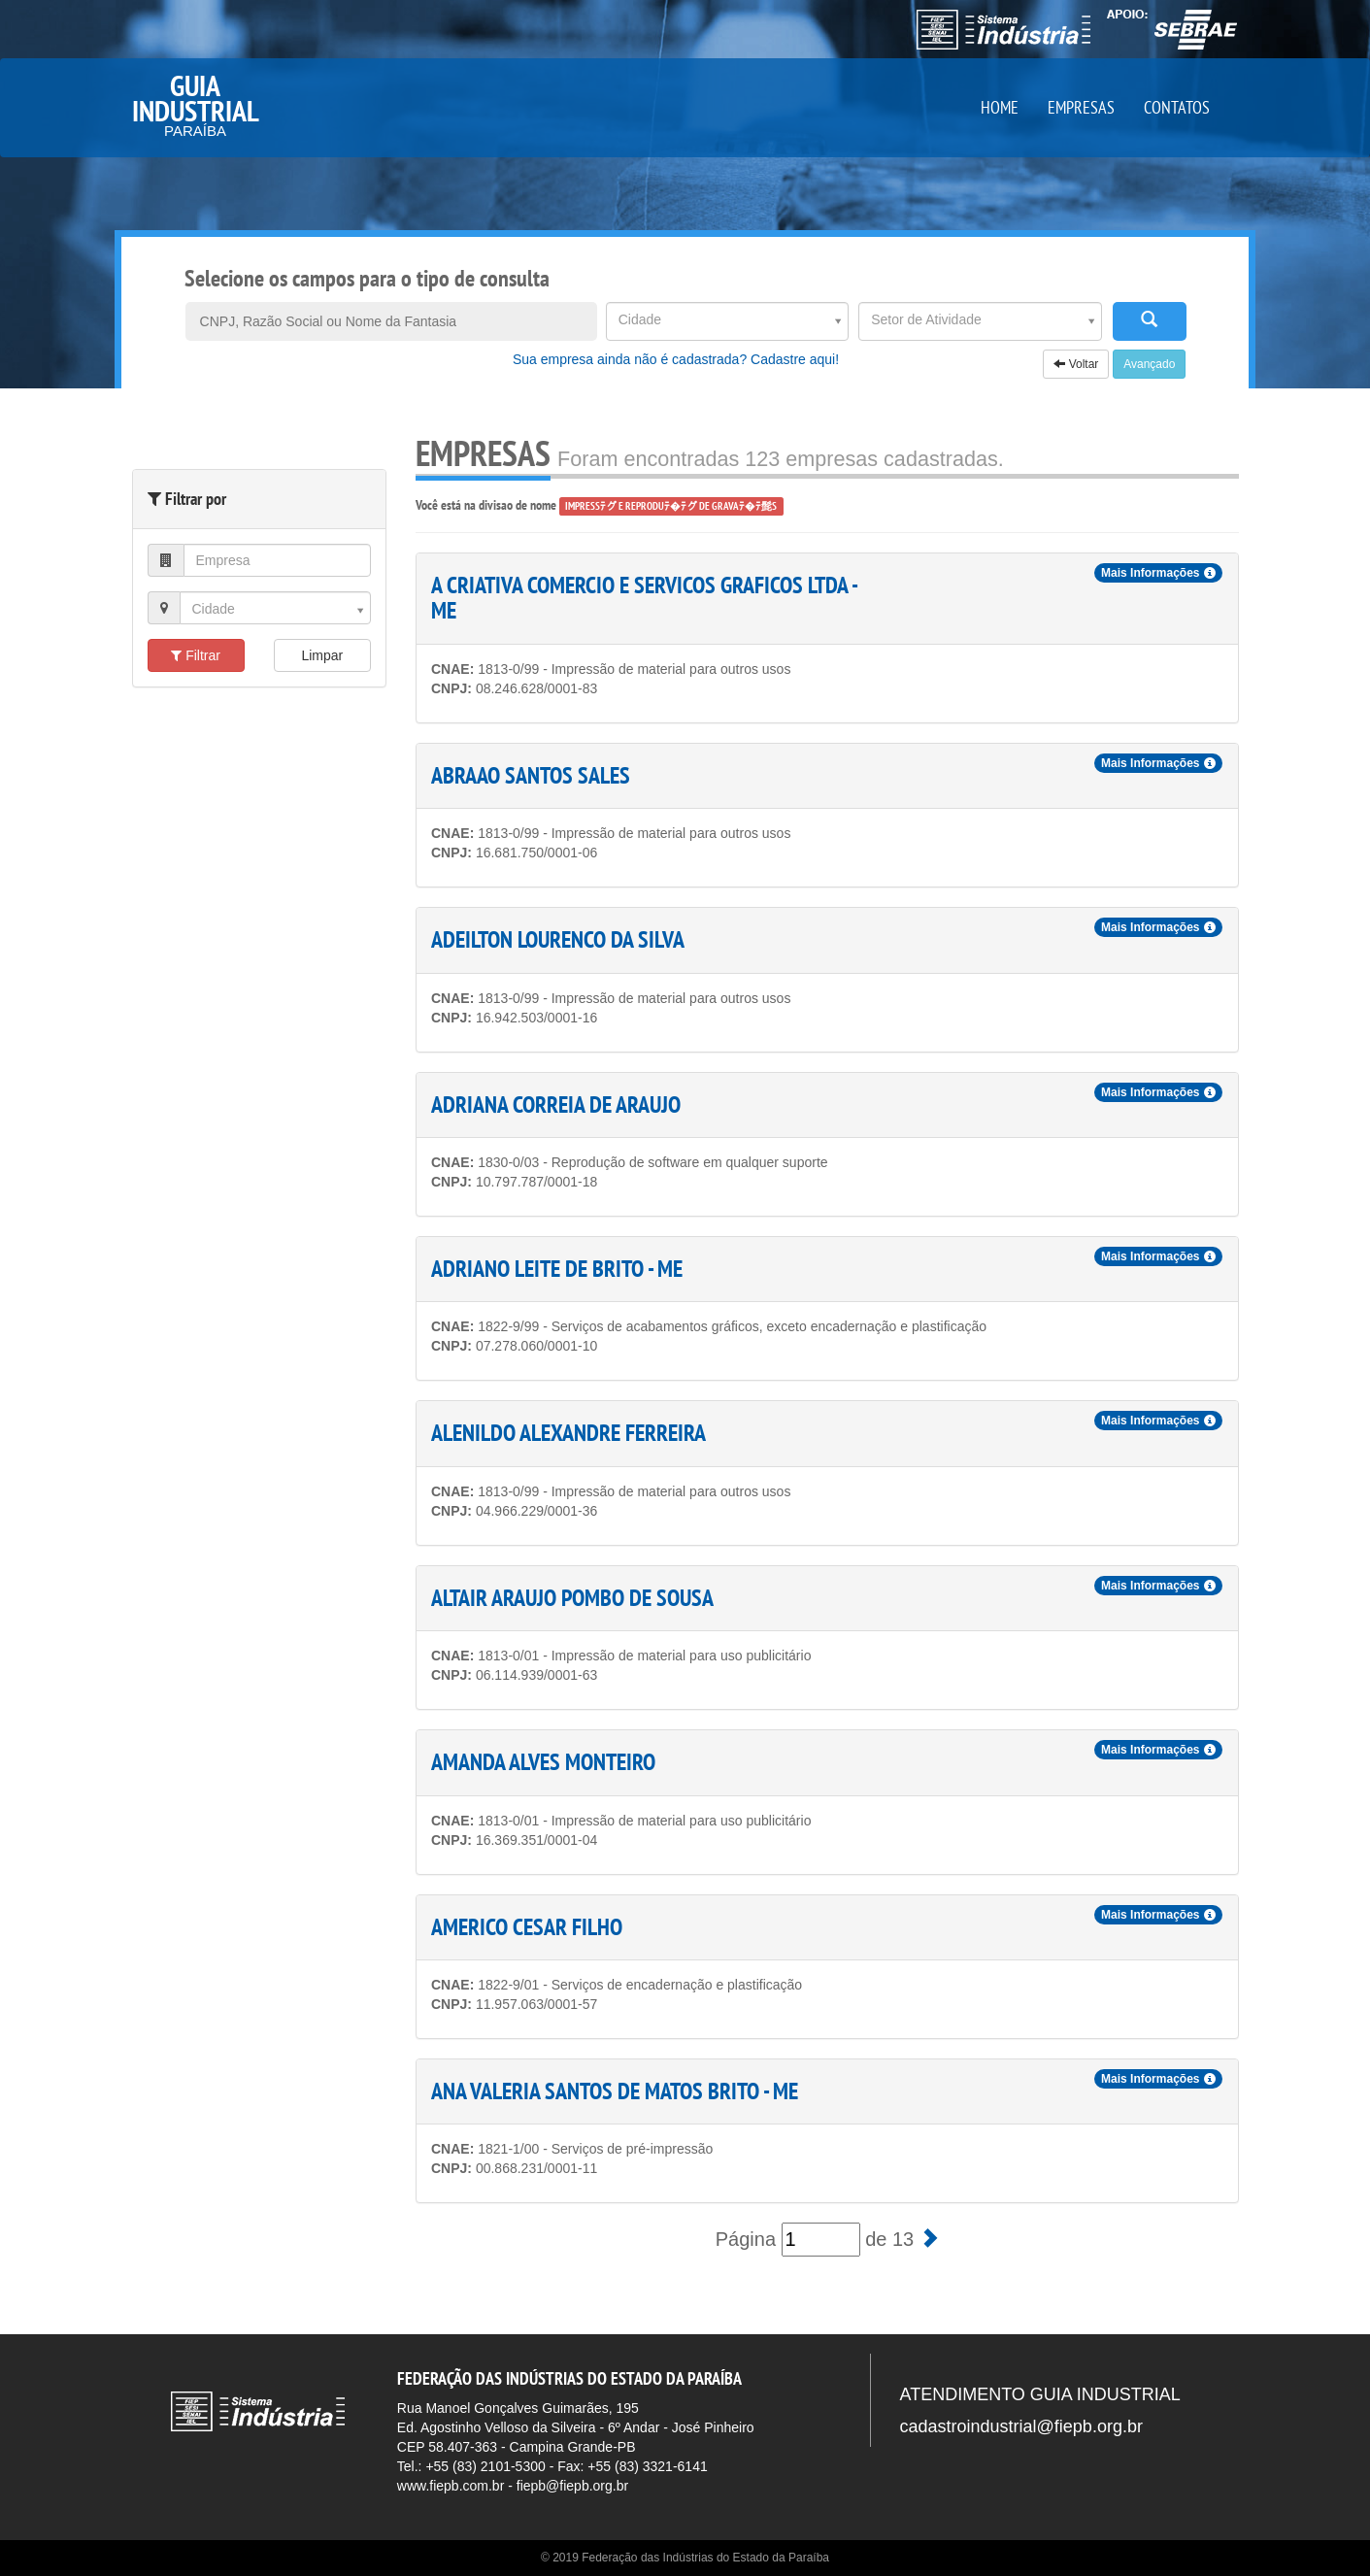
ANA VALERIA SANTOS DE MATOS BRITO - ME (614, 2091)
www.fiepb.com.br (450, 2485)
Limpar (322, 655)
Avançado (1149, 364)
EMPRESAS (1081, 107)
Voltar (1075, 364)
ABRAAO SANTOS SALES (530, 775)
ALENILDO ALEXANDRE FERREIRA (568, 1433)
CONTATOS (1177, 107)
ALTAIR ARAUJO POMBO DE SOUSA (572, 1598)
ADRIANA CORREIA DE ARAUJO (556, 1104)
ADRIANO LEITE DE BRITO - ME (557, 1269)
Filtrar (195, 655)
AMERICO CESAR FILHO (526, 1927)
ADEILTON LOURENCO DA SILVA (558, 939)
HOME (1000, 107)
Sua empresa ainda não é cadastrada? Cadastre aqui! (676, 359)
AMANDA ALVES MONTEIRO (543, 1762)
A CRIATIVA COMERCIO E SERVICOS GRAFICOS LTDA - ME (643, 597)
